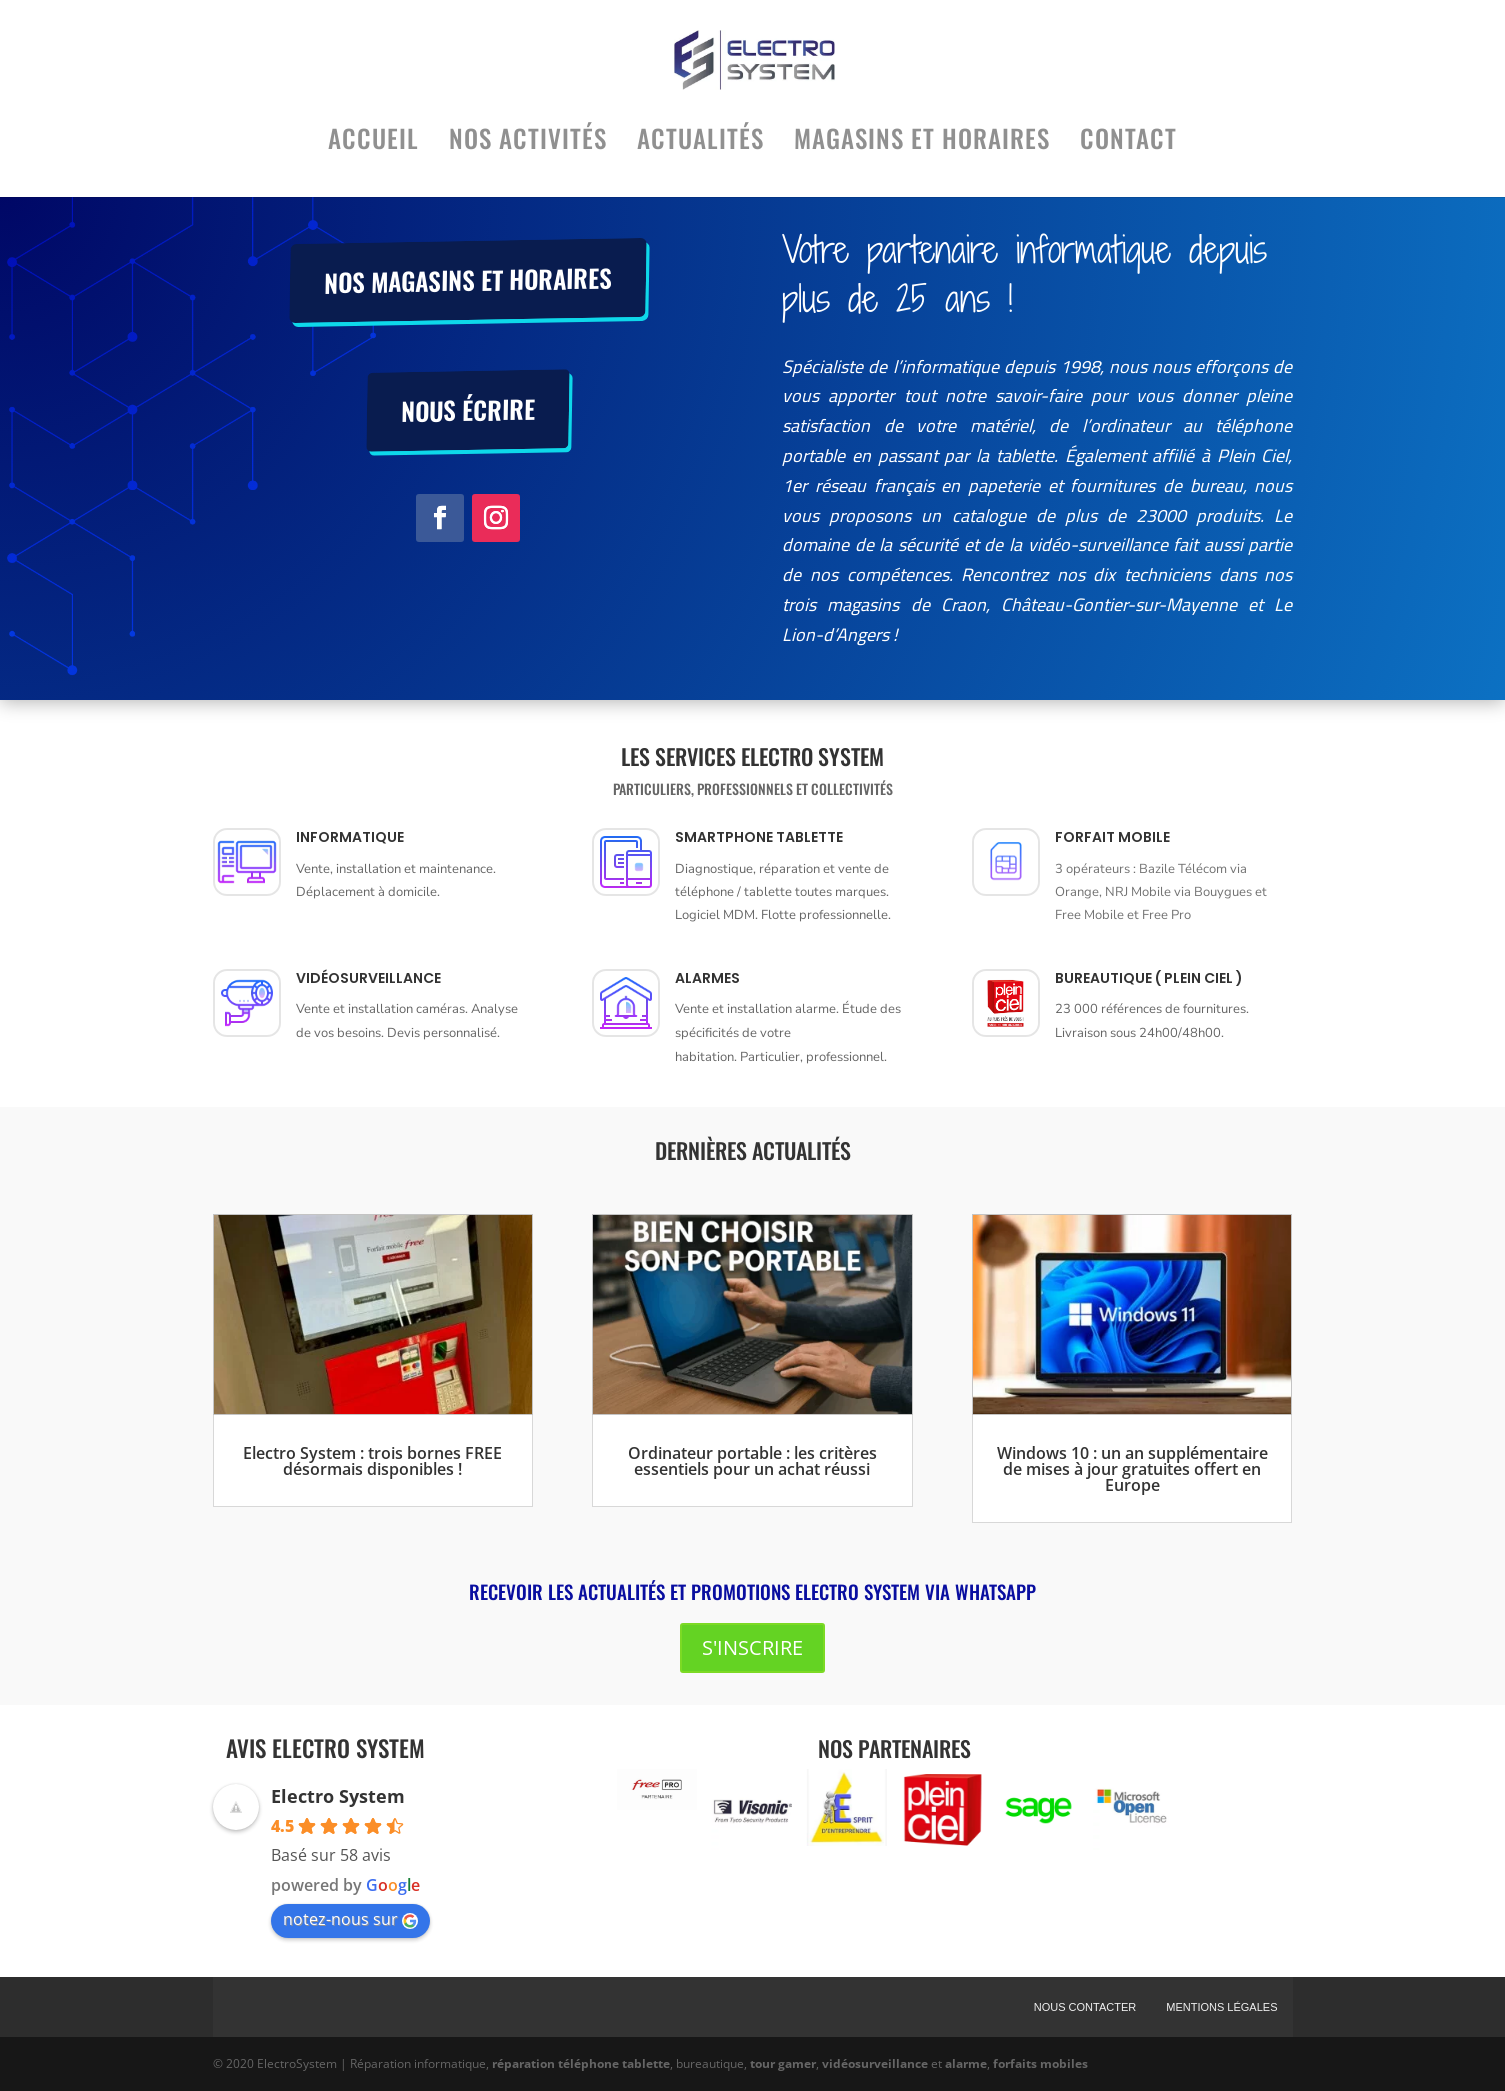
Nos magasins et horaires (467, 279)
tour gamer (783, 2063)
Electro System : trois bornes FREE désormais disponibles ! (372, 1461)
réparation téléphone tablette (581, 2063)
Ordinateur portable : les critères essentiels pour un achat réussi (752, 1461)
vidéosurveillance (875, 2063)
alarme (966, 2063)
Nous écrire (467, 409)
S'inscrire (752, 1647)
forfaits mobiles (1040, 2063)
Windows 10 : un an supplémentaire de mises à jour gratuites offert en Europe (1132, 1469)
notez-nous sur (350, 1919)
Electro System (338, 1796)
